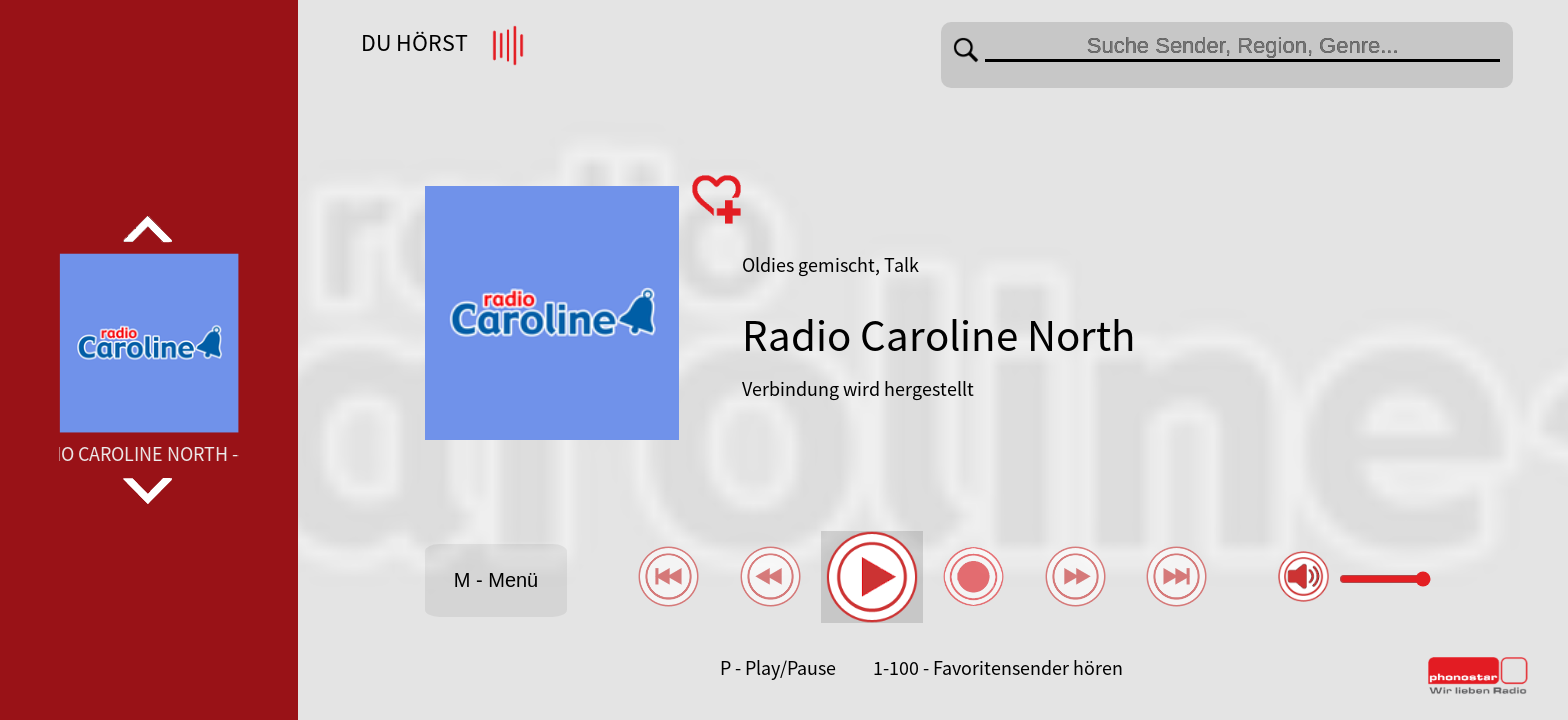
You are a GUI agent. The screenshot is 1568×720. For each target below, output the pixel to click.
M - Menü (496, 580)
